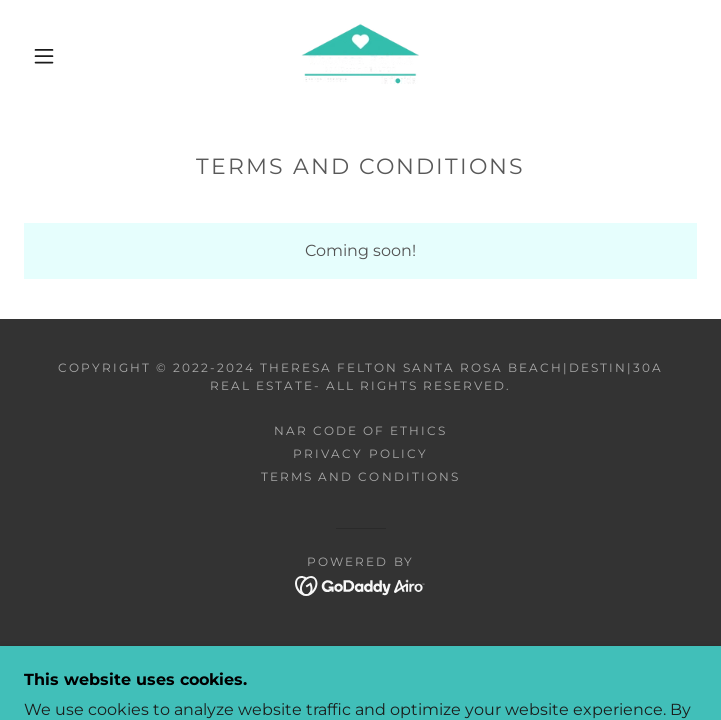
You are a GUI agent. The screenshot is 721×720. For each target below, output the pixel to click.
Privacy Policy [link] (360, 453)
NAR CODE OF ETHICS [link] (360, 430)
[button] (57, 56)
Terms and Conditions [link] (360, 476)
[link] (360, 56)
